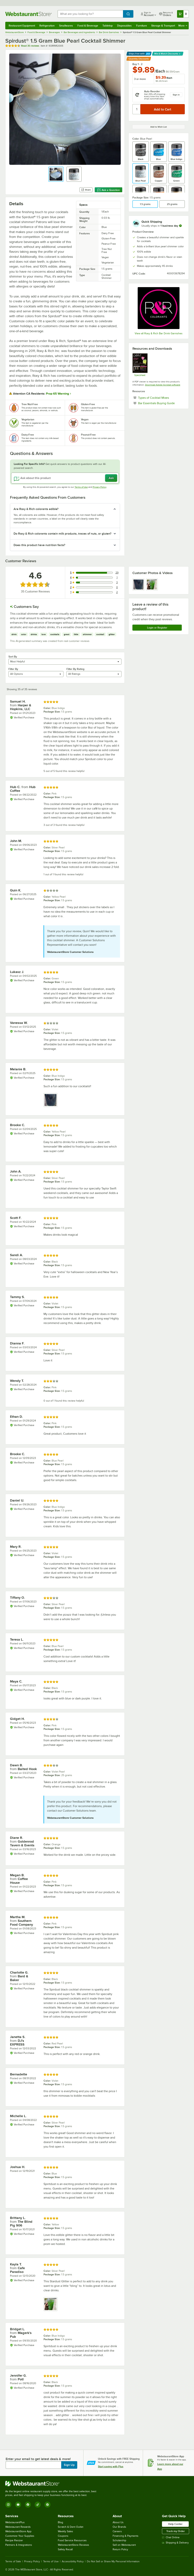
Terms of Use (81, 487)
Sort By (12, 656)
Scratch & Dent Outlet (70, 2526)
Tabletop (107, 25)
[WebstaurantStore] (52, 2484)
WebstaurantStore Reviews (73, 2544)
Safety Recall (65, 2549)
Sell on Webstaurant (124, 2544)
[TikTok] (38, 2505)
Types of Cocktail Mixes (161, 397)
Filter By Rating (75, 669)
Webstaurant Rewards (18, 2526)
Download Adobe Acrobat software (162, 385)
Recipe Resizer (14, 2540)
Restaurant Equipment (22, 25)
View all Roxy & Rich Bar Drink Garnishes (159, 333)
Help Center (175, 2523)
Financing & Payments (125, 2535)
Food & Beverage (87, 25)
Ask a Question (108, 190)
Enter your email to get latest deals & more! (38, 2459)
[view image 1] (138, 585)
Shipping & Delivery (175, 2542)
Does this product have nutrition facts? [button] (39, 545)
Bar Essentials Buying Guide (161, 403)
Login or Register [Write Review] (157, 627)
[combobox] (90, 14)
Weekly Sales (65, 2531)
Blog (60, 2522)
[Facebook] (28, 2505)
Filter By (13, 669)
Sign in (176, 94)
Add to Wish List (158, 127)
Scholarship (119, 2540)
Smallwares (66, 25)
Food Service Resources (72, 2540)
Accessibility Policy (73, 2561)
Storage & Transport (163, 25)
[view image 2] (152, 585)
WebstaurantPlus (15, 2522)
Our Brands (119, 2526)
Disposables (124, 25)
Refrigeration (47, 25)
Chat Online (170, 2537)
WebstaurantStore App (18, 2531)
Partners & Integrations (18, 2544)
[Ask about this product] (65, 478)
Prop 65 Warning (57, 393)
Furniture (141, 25)
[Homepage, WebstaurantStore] (28, 14)
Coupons (63, 2535)
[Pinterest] (47, 2505)
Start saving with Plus (110, 2466)
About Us (118, 2522)
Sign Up (69, 2465)
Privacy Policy (99, 487)
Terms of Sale (13, 2561)
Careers (117, 2531)
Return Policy (120, 2549)
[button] (55, 174)
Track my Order (175, 2531)
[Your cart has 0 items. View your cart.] (183, 14)
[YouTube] (18, 2505)
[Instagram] (8, 2505)
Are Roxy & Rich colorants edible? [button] (36, 509)
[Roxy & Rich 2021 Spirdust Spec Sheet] (139, 364)
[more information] (180, 225)
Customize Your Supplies (19, 2535)
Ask (111, 478)
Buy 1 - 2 (137, 64)
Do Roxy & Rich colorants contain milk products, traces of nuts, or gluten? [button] (62, 533)
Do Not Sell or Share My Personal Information (113, 2561)
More (182, 25)
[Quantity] (136, 109)
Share (86, 189)
